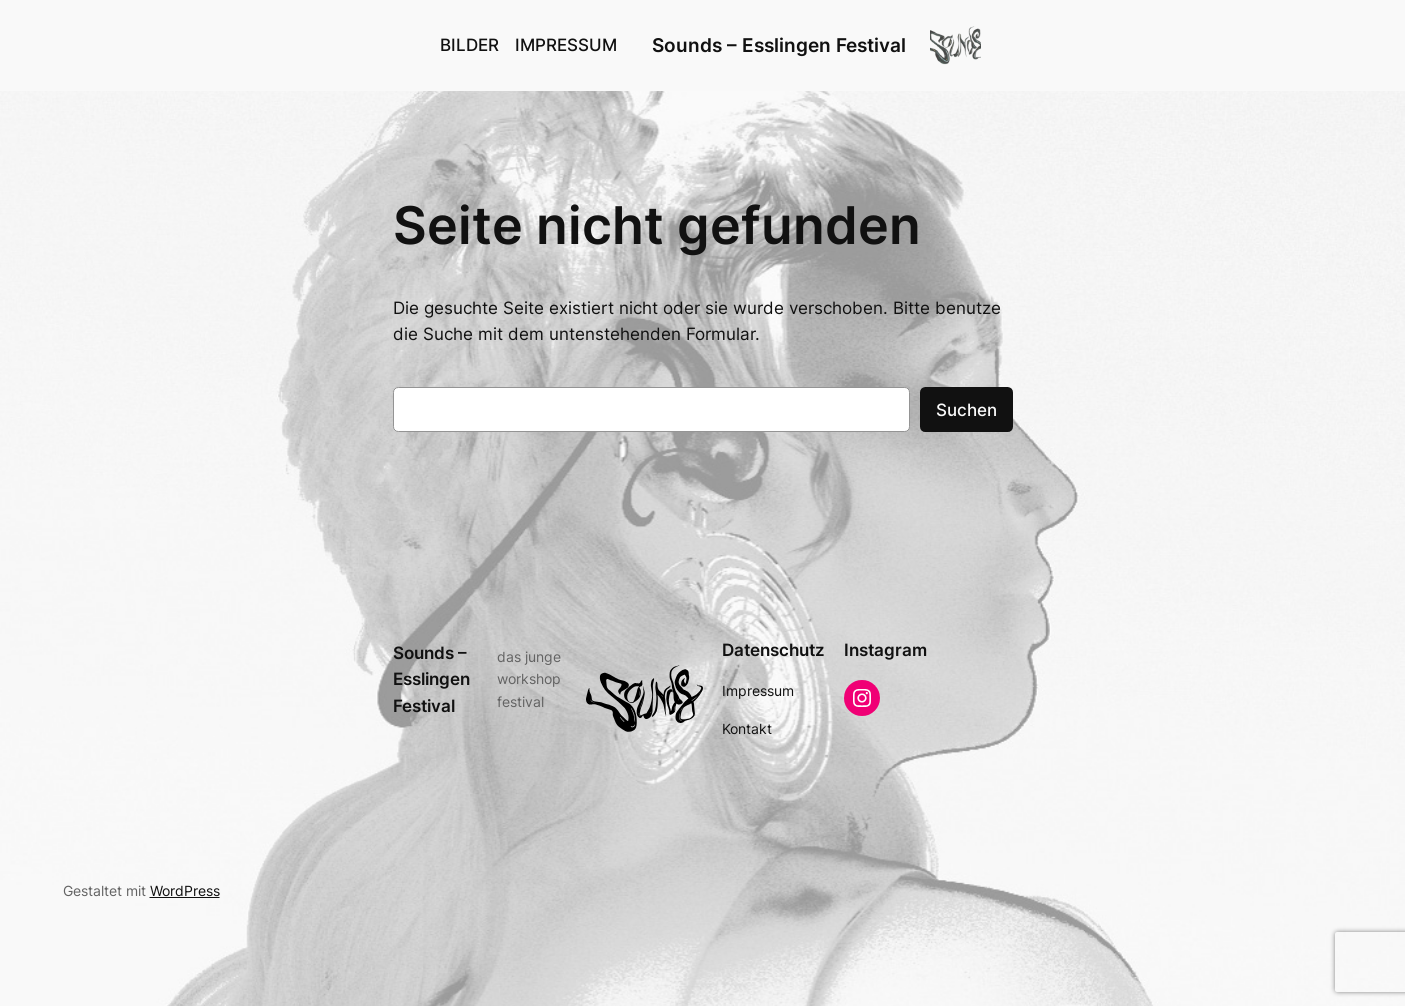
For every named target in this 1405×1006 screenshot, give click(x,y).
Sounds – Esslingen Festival (779, 45)
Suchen (966, 410)
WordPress (185, 890)
